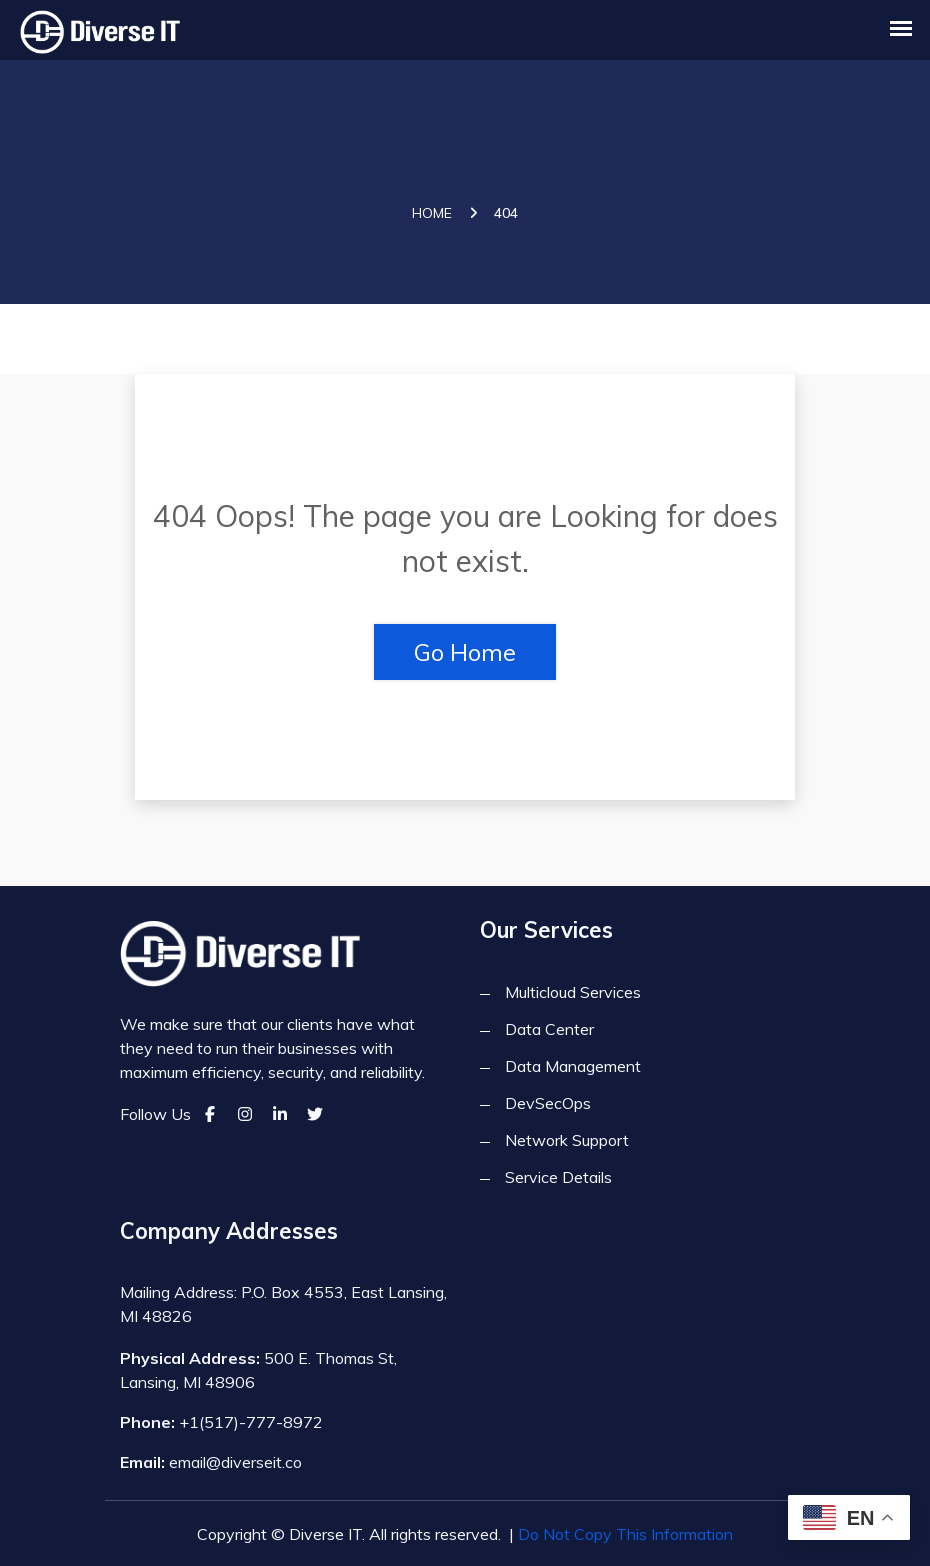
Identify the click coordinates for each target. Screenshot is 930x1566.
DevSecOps (548, 1103)
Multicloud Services (573, 992)
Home (432, 213)
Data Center (549, 1029)
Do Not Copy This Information (625, 1534)
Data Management (573, 1066)
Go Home (465, 652)
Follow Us (155, 1114)
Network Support (567, 1140)
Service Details (558, 1177)
